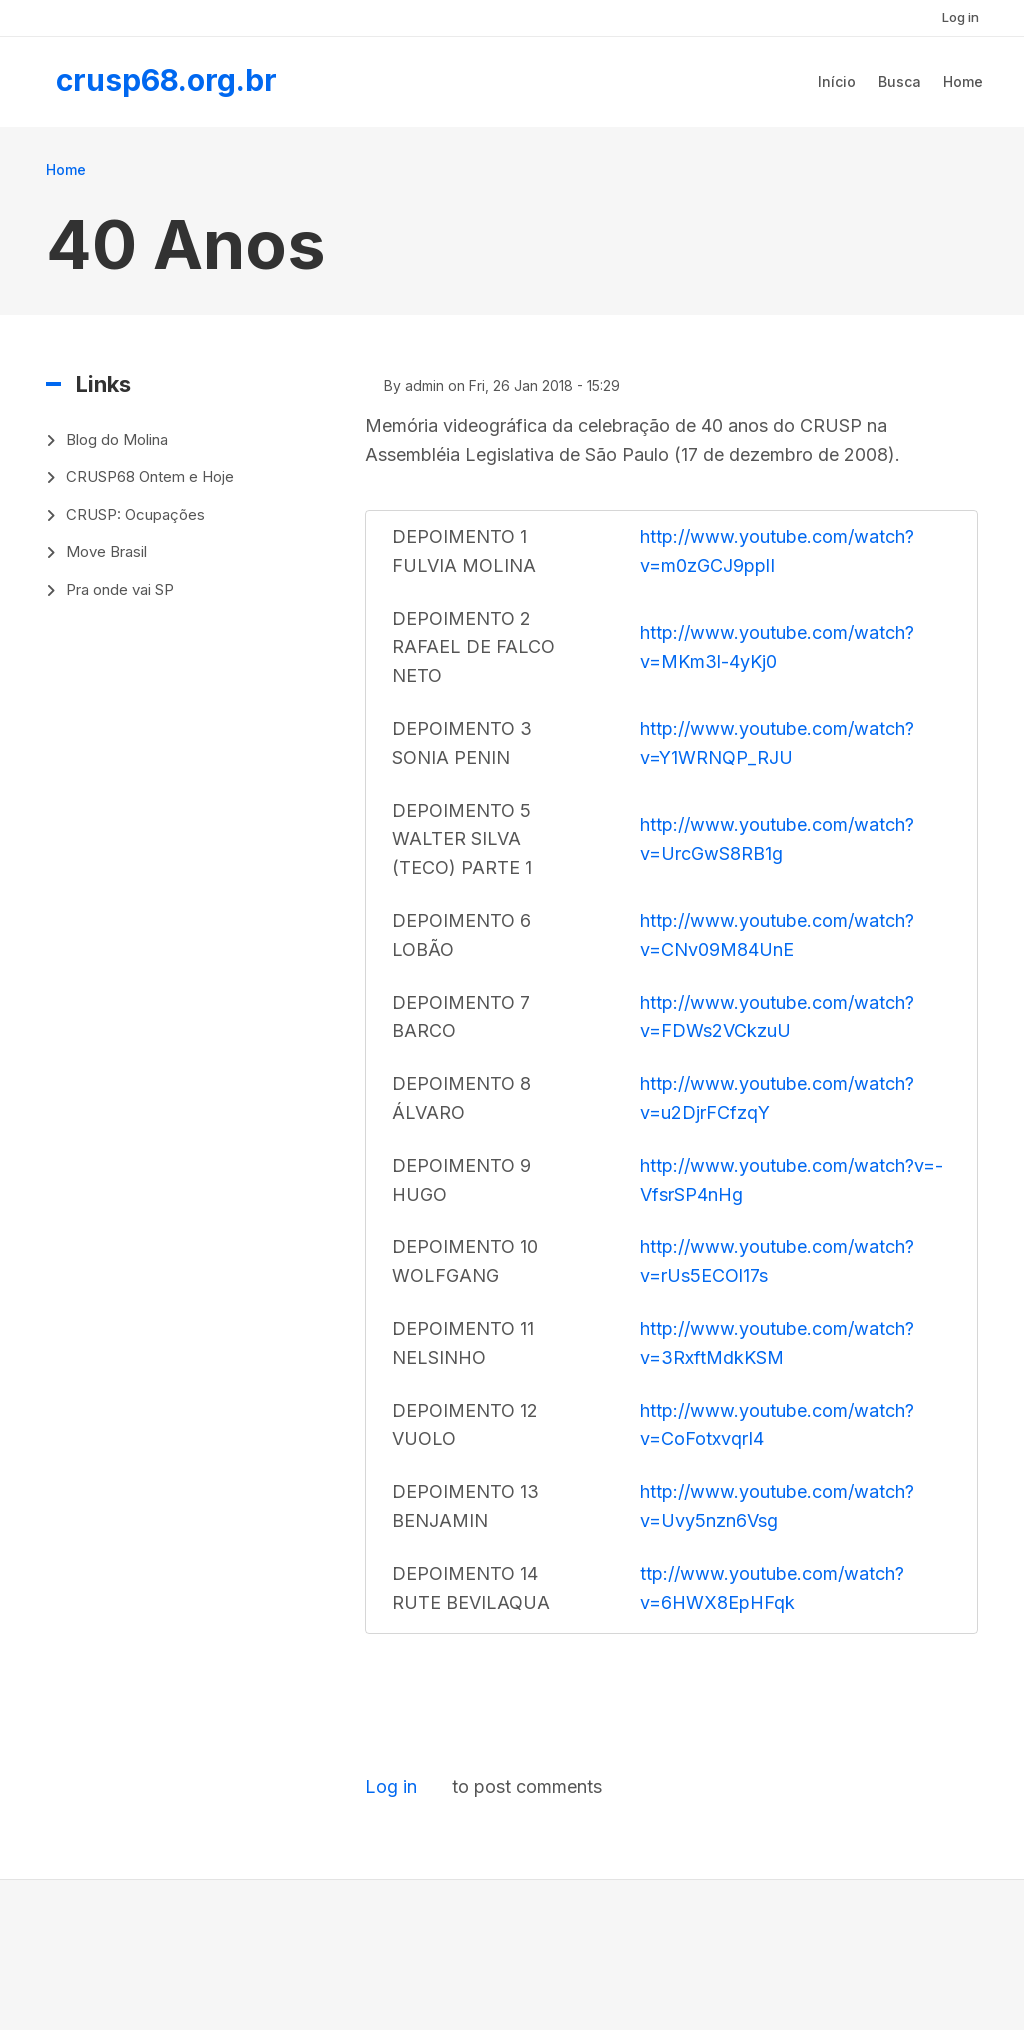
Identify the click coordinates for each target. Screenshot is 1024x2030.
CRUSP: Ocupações (135, 514)
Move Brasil (106, 551)
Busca (899, 81)
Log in (960, 17)
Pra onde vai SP (120, 589)
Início (837, 81)
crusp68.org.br (166, 80)
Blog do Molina (117, 439)
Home (963, 81)
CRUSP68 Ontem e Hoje (150, 476)
